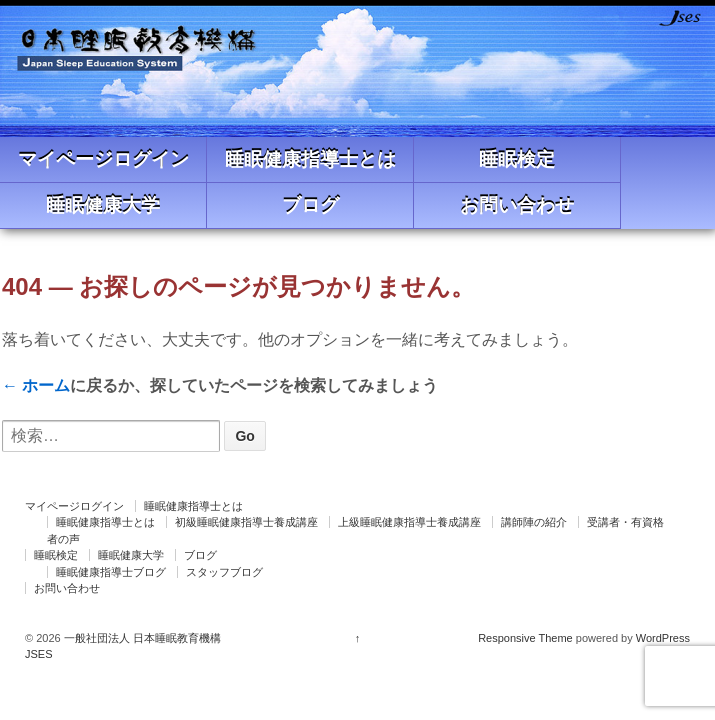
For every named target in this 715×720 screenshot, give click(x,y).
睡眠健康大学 (103, 205)
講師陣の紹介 (534, 522)
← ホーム (36, 385)
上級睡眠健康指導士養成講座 (409, 522)
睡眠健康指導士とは (310, 159)
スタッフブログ (224, 572)
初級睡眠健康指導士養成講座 (246, 522)
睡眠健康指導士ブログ (111, 572)
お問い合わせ (517, 205)
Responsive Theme (525, 638)
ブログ (310, 205)
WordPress (663, 638)
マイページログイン (103, 159)
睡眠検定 (517, 159)
